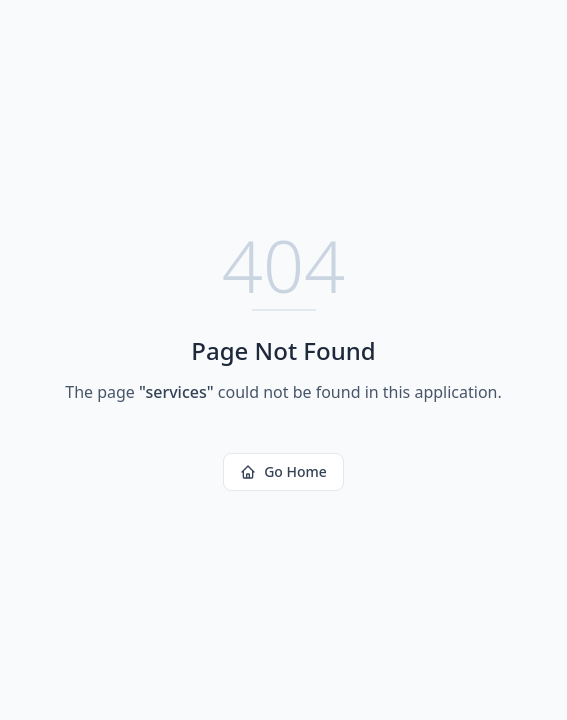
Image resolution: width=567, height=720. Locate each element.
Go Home (283, 471)
